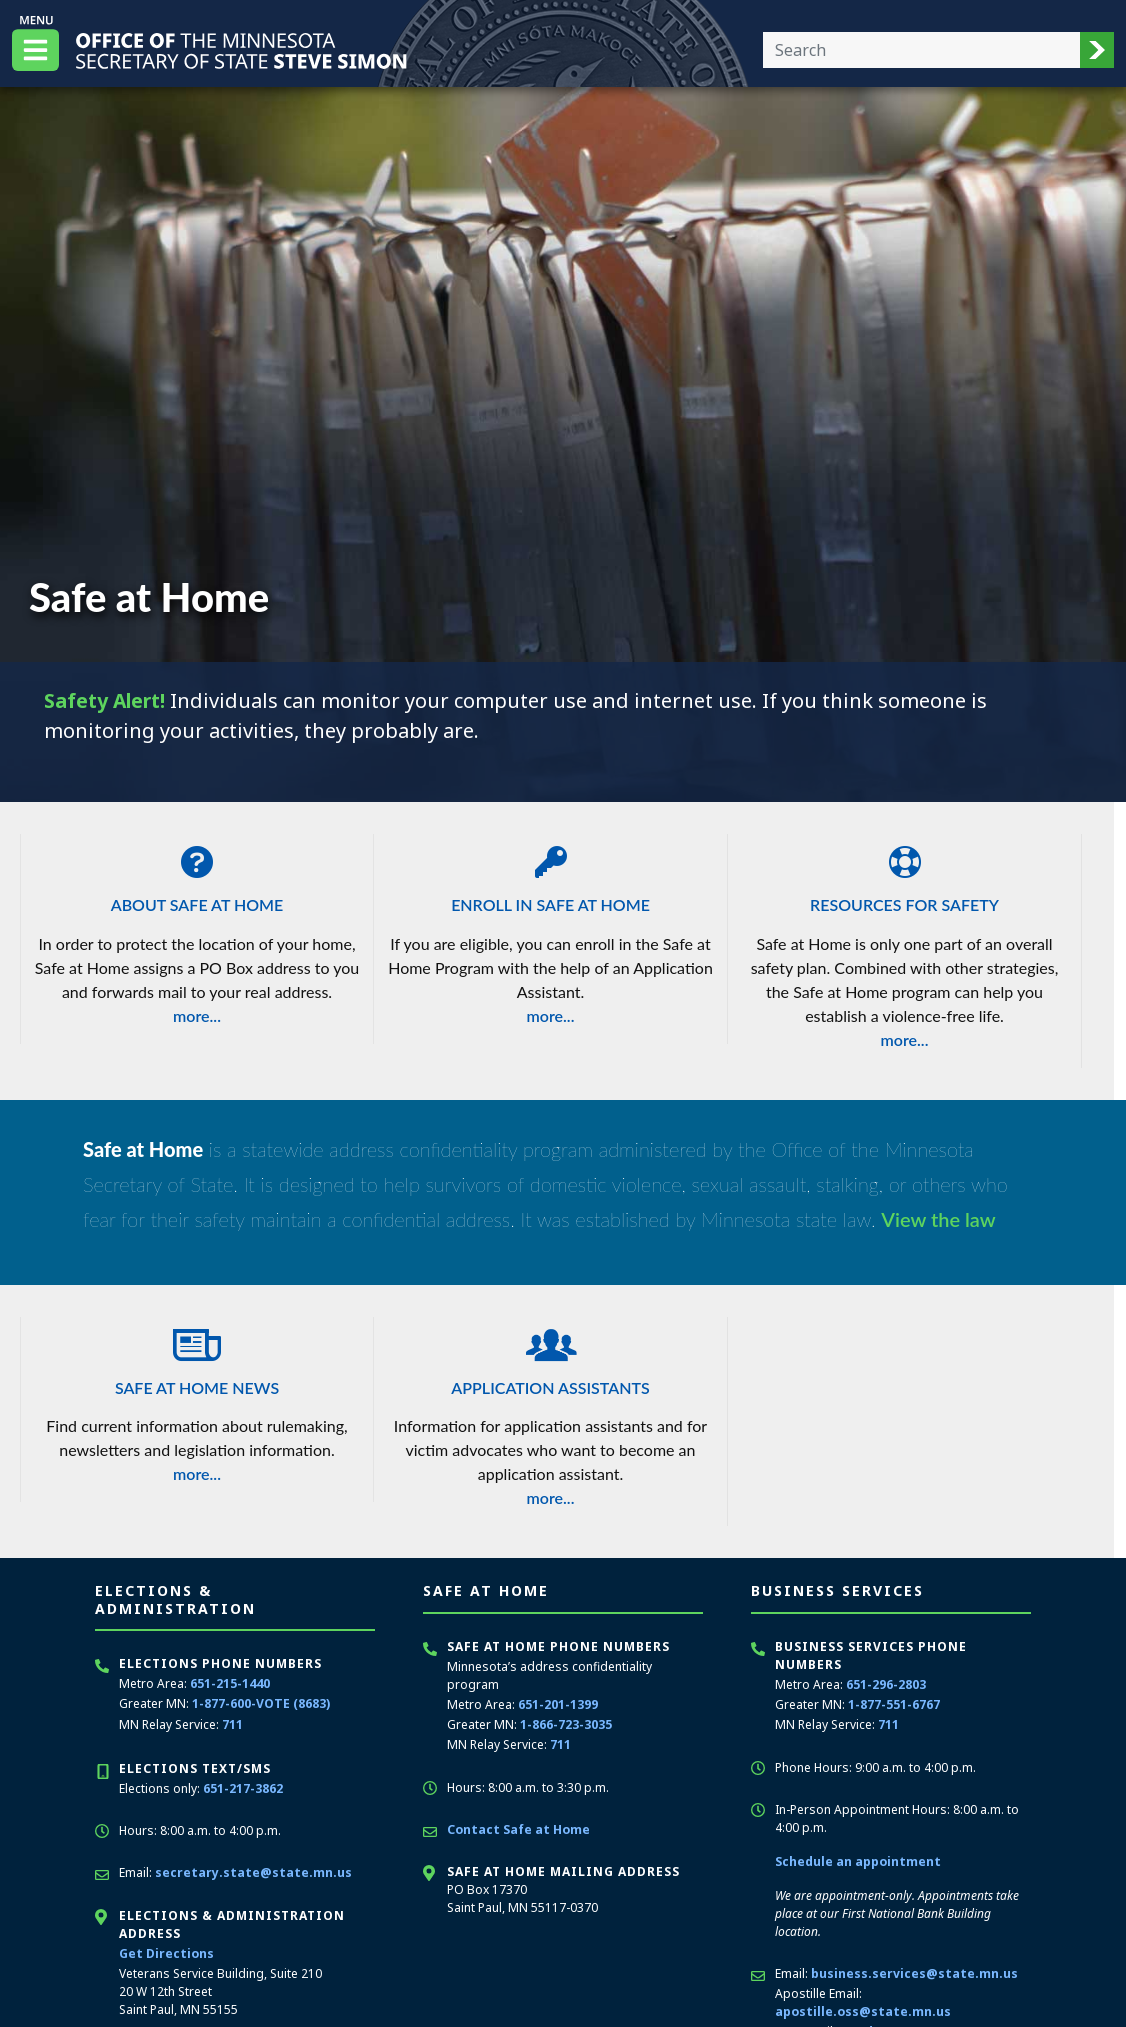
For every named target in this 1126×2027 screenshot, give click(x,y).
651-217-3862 (243, 1787)
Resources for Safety (904, 874)
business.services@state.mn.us (913, 1972)
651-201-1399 (558, 1704)
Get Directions (165, 1951)
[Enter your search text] (921, 50)
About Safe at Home (197, 874)
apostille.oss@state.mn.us (861, 2010)
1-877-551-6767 (894, 1704)
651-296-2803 (886, 1684)
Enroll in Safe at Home (550, 874)
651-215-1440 (230, 1683)
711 (232, 1723)
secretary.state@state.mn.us (251, 1871)
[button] (1097, 50)
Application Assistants (550, 1357)
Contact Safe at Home (517, 1828)
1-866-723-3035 (566, 1724)
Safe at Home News (197, 1357)
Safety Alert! (107, 700)
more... (197, 1015)
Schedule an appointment (857, 1860)
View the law (938, 1219)
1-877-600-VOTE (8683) (260, 1703)
